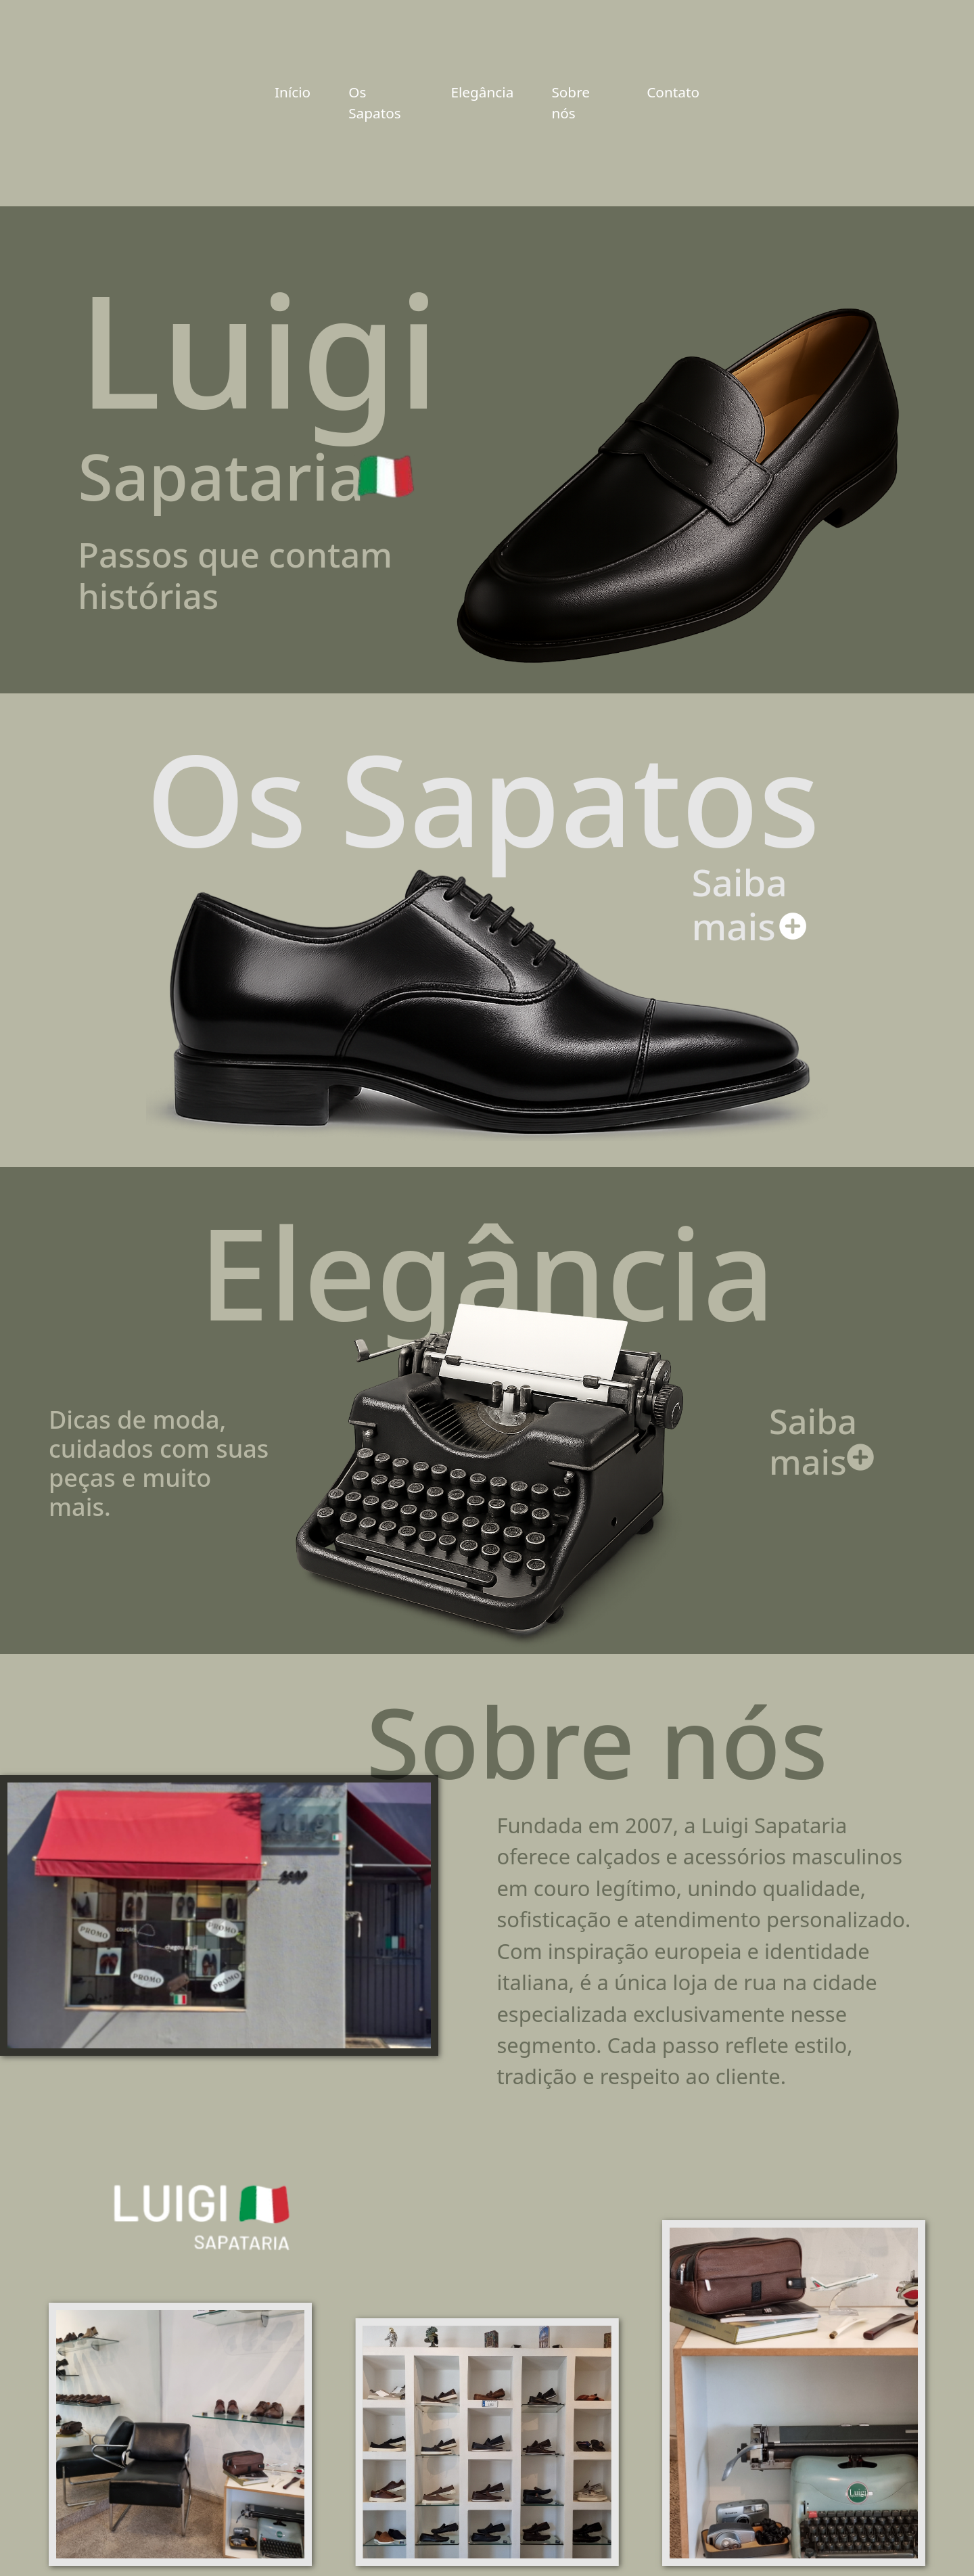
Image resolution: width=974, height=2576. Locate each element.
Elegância (481, 92)
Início (292, 92)
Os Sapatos (374, 102)
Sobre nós (570, 102)
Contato (673, 92)
